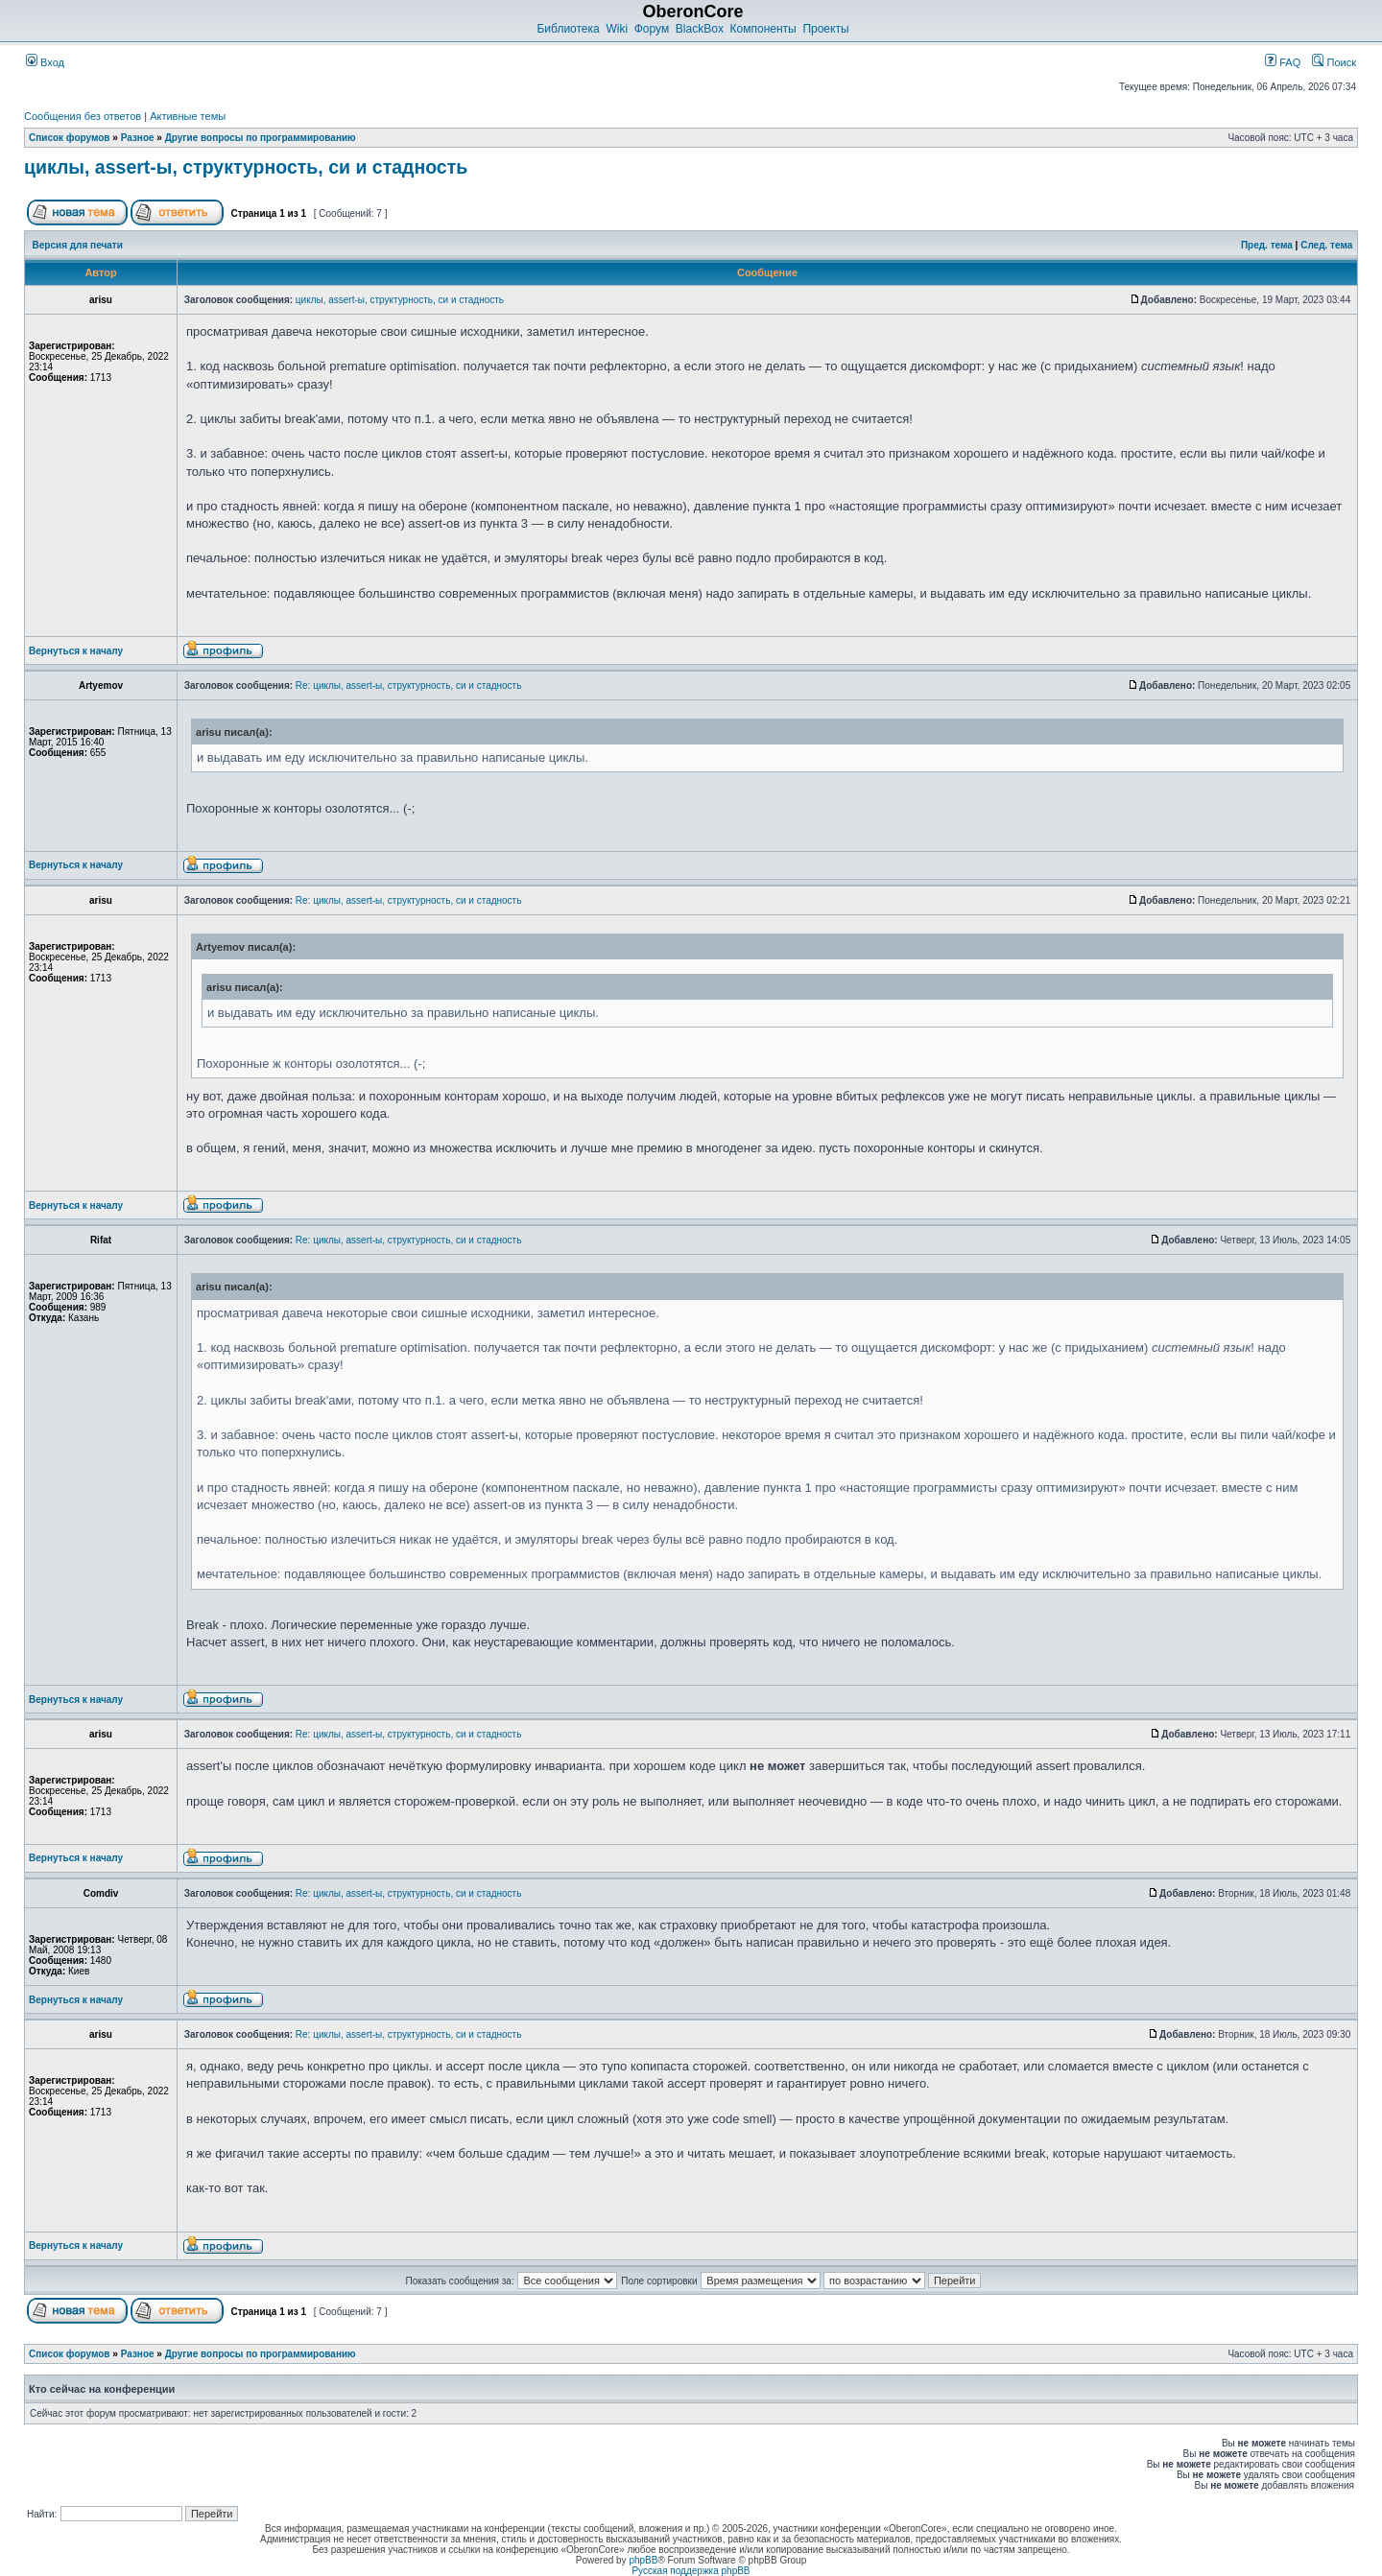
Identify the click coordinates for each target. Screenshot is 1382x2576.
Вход (45, 62)
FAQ (1282, 62)
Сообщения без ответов (82, 116)
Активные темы (188, 116)
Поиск (1334, 62)
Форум (651, 28)
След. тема (1326, 245)
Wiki (617, 28)
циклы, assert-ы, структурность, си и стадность (245, 166)
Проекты (825, 28)
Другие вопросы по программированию (260, 137)
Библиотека (567, 28)
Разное (138, 137)
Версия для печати (78, 245)
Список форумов (69, 137)
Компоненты (763, 28)
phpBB (643, 2560)
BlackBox (700, 28)
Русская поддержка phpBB (690, 2570)
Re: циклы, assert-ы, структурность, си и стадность (409, 685)
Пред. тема (1267, 245)
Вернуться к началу (76, 651)
